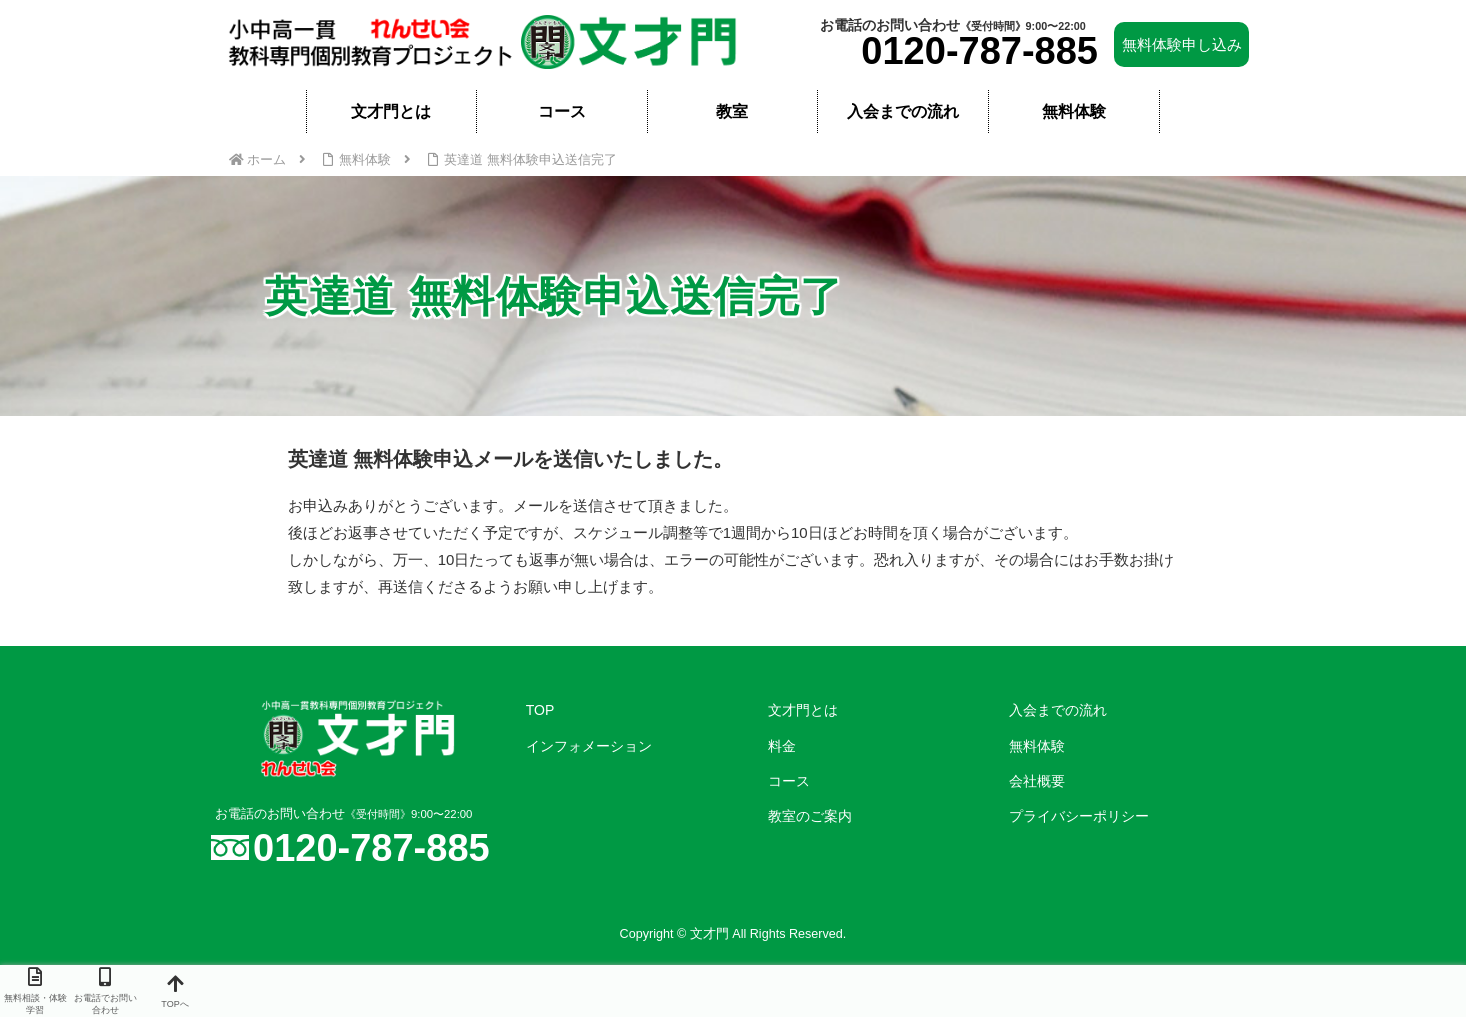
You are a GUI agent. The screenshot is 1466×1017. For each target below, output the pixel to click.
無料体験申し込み (1182, 44)
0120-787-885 (979, 51)
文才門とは (803, 710)
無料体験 (1037, 746)
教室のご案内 (810, 816)
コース (789, 781)
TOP (540, 710)
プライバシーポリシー (1079, 816)
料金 (782, 746)
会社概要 (1037, 781)
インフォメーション (589, 746)
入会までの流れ (1058, 710)
